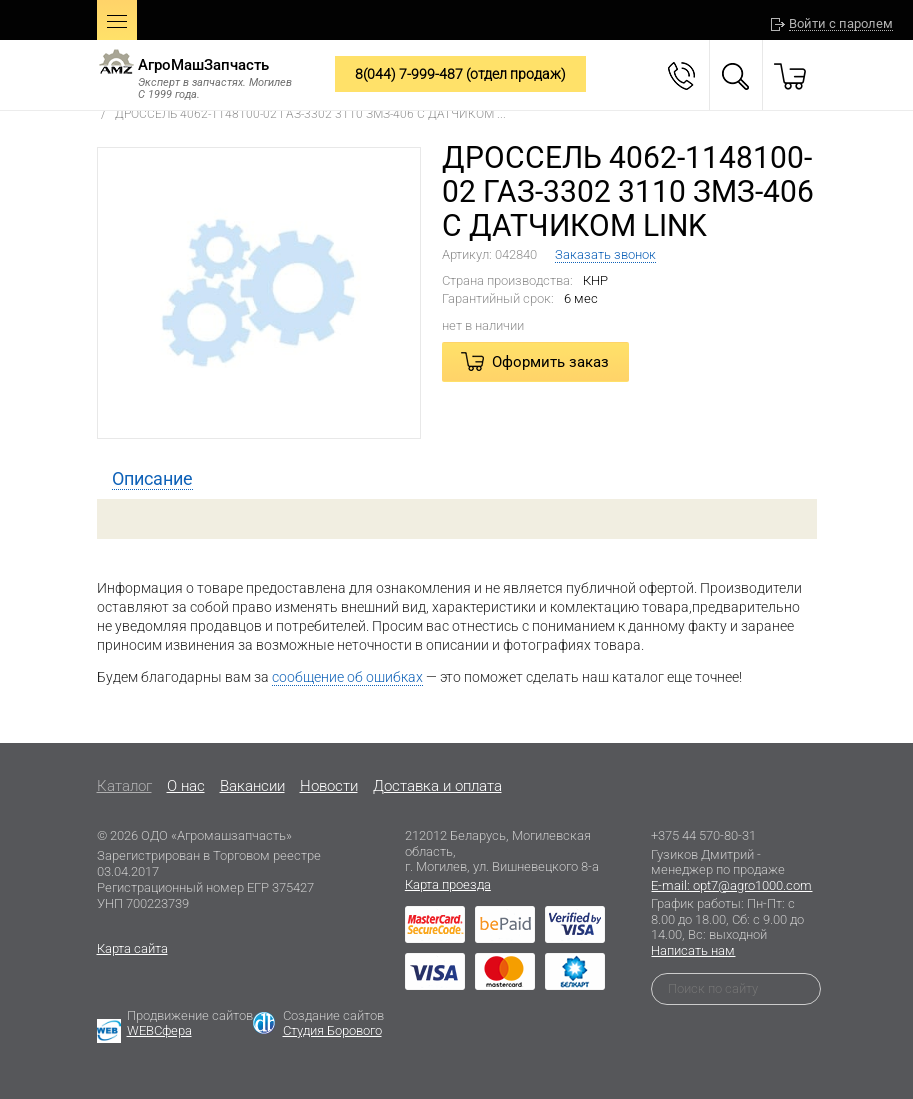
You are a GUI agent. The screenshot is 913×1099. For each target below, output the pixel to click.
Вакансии (252, 786)
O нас (186, 786)
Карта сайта (132, 948)
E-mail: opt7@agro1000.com (731, 885)
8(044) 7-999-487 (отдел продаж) (460, 74)
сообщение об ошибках (347, 677)
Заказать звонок (605, 254)
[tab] (152, 479)
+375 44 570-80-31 (703, 835)
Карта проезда (448, 884)
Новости (329, 786)
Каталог (124, 786)
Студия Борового (332, 1030)
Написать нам (693, 950)
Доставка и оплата (437, 786)
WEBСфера (159, 1030)
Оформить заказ (550, 362)
